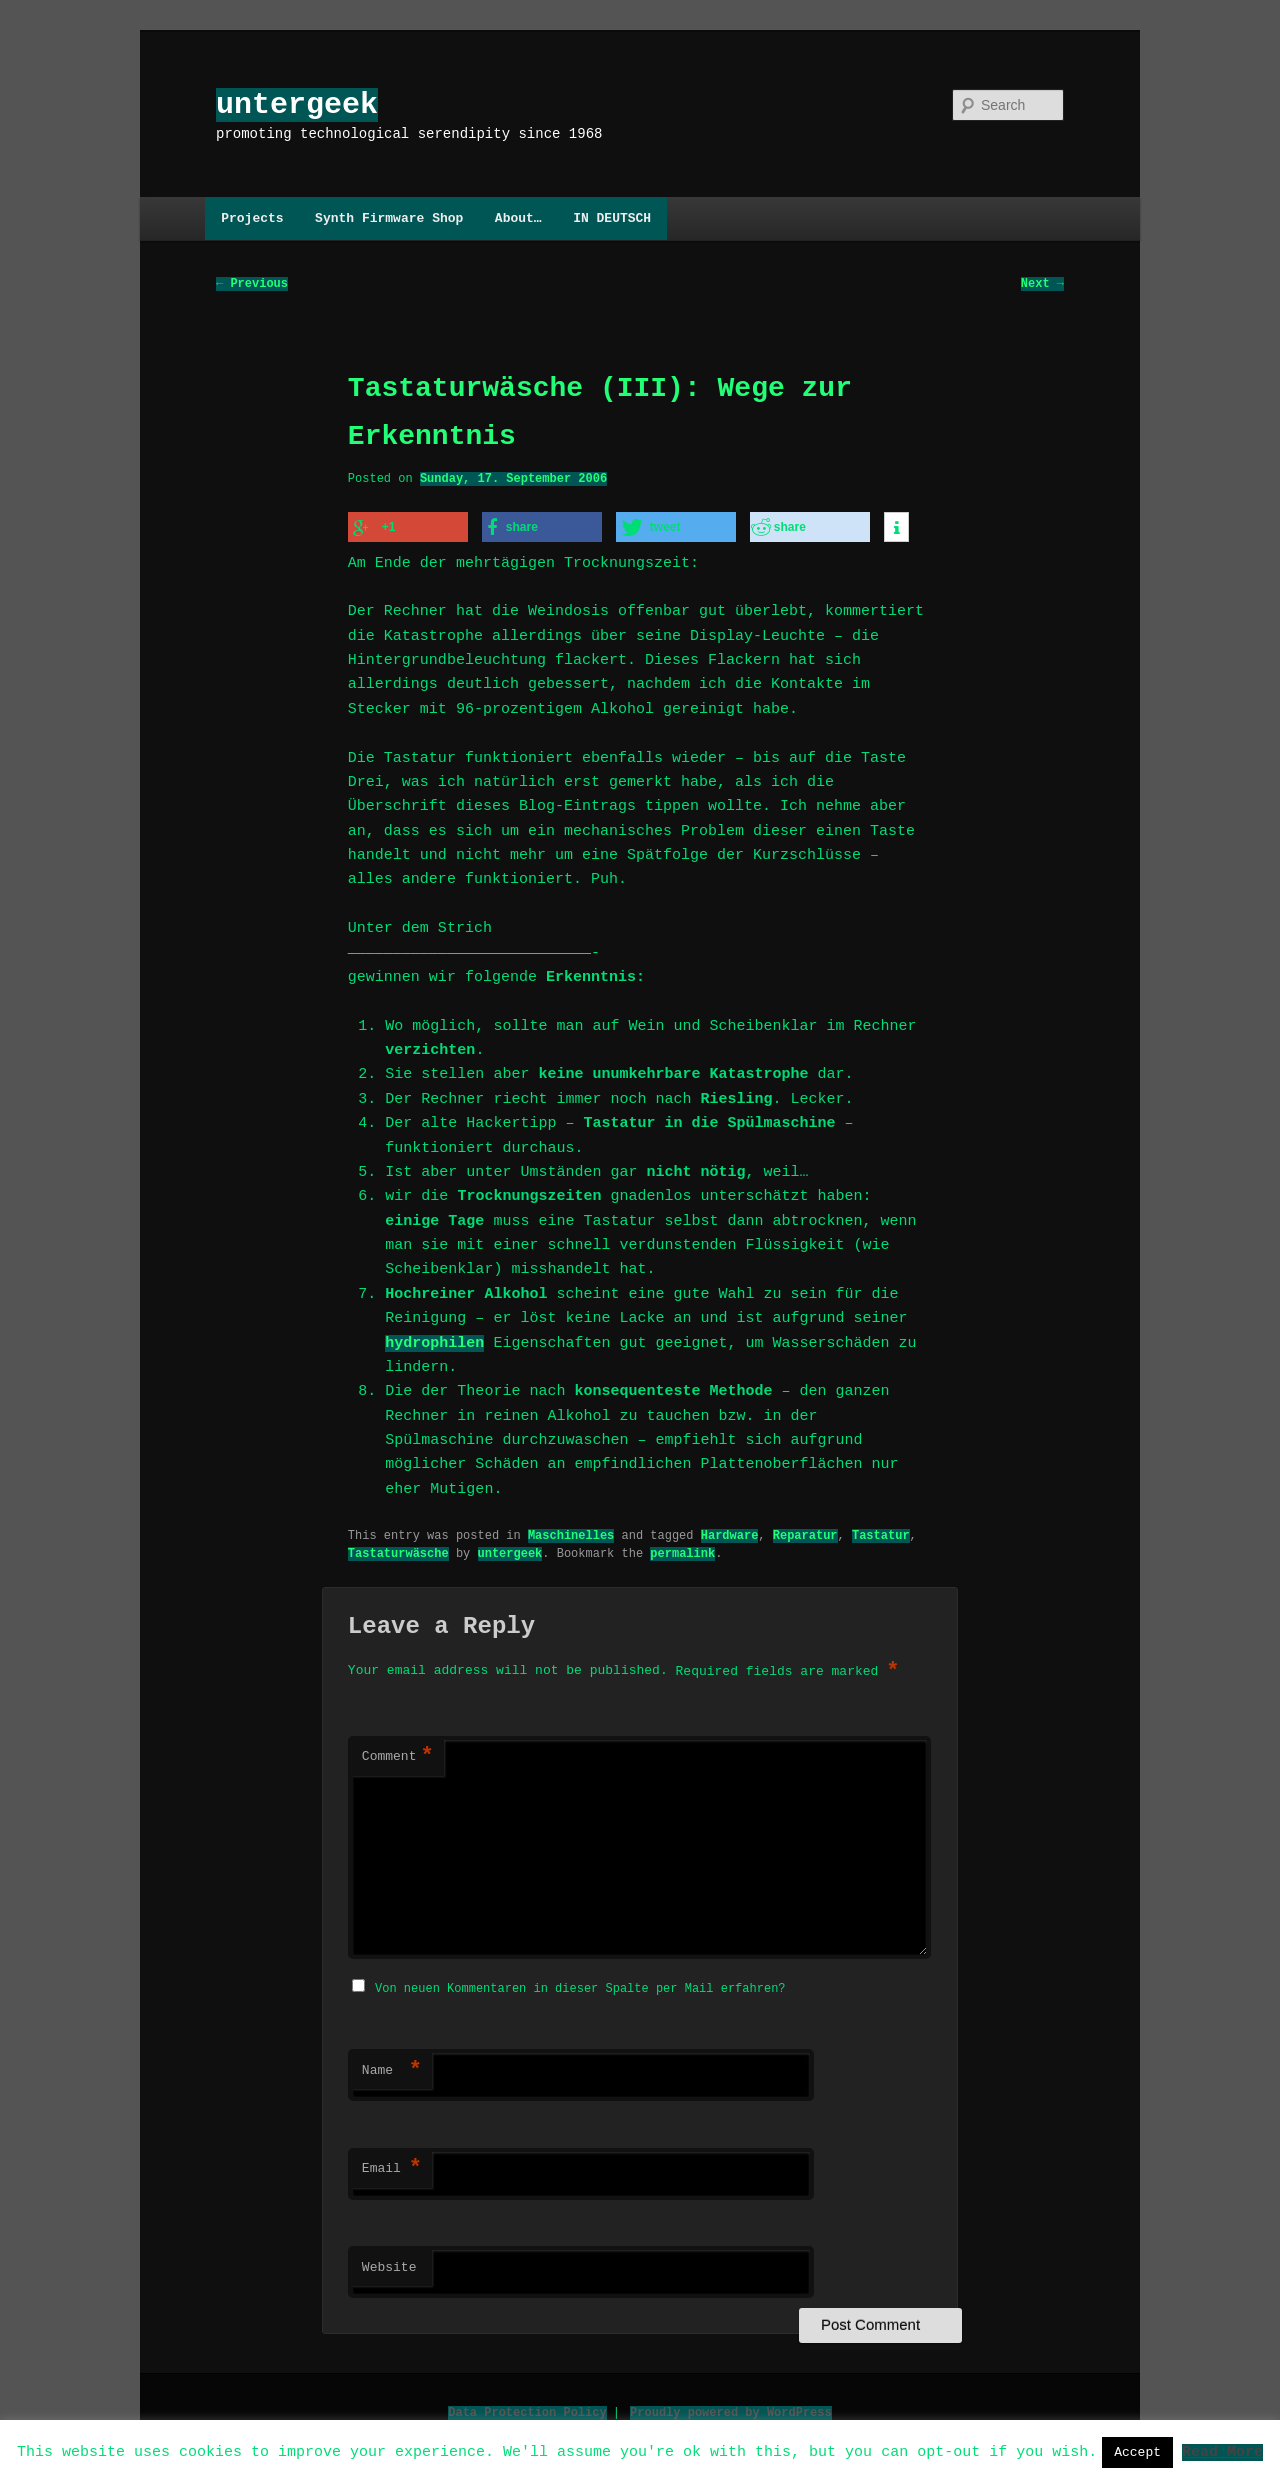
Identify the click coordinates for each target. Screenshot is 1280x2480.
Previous (252, 284)
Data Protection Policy (527, 2409)
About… (518, 218)
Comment (398, 1756)
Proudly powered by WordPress (731, 2409)
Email (392, 2166)
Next (1042, 284)
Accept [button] (1137, 2452)
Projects (252, 218)
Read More (1222, 2451)
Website (389, 2265)
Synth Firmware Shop (389, 218)
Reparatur (805, 1533)
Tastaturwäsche (398, 1551)
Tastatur (881, 1533)
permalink (682, 1551)
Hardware (730, 1533)
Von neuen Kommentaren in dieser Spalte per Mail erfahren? (580, 1985)
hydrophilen (434, 1342)
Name (392, 2068)
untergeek (297, 104)
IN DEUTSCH (612, 218)
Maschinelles (571, 1533)
